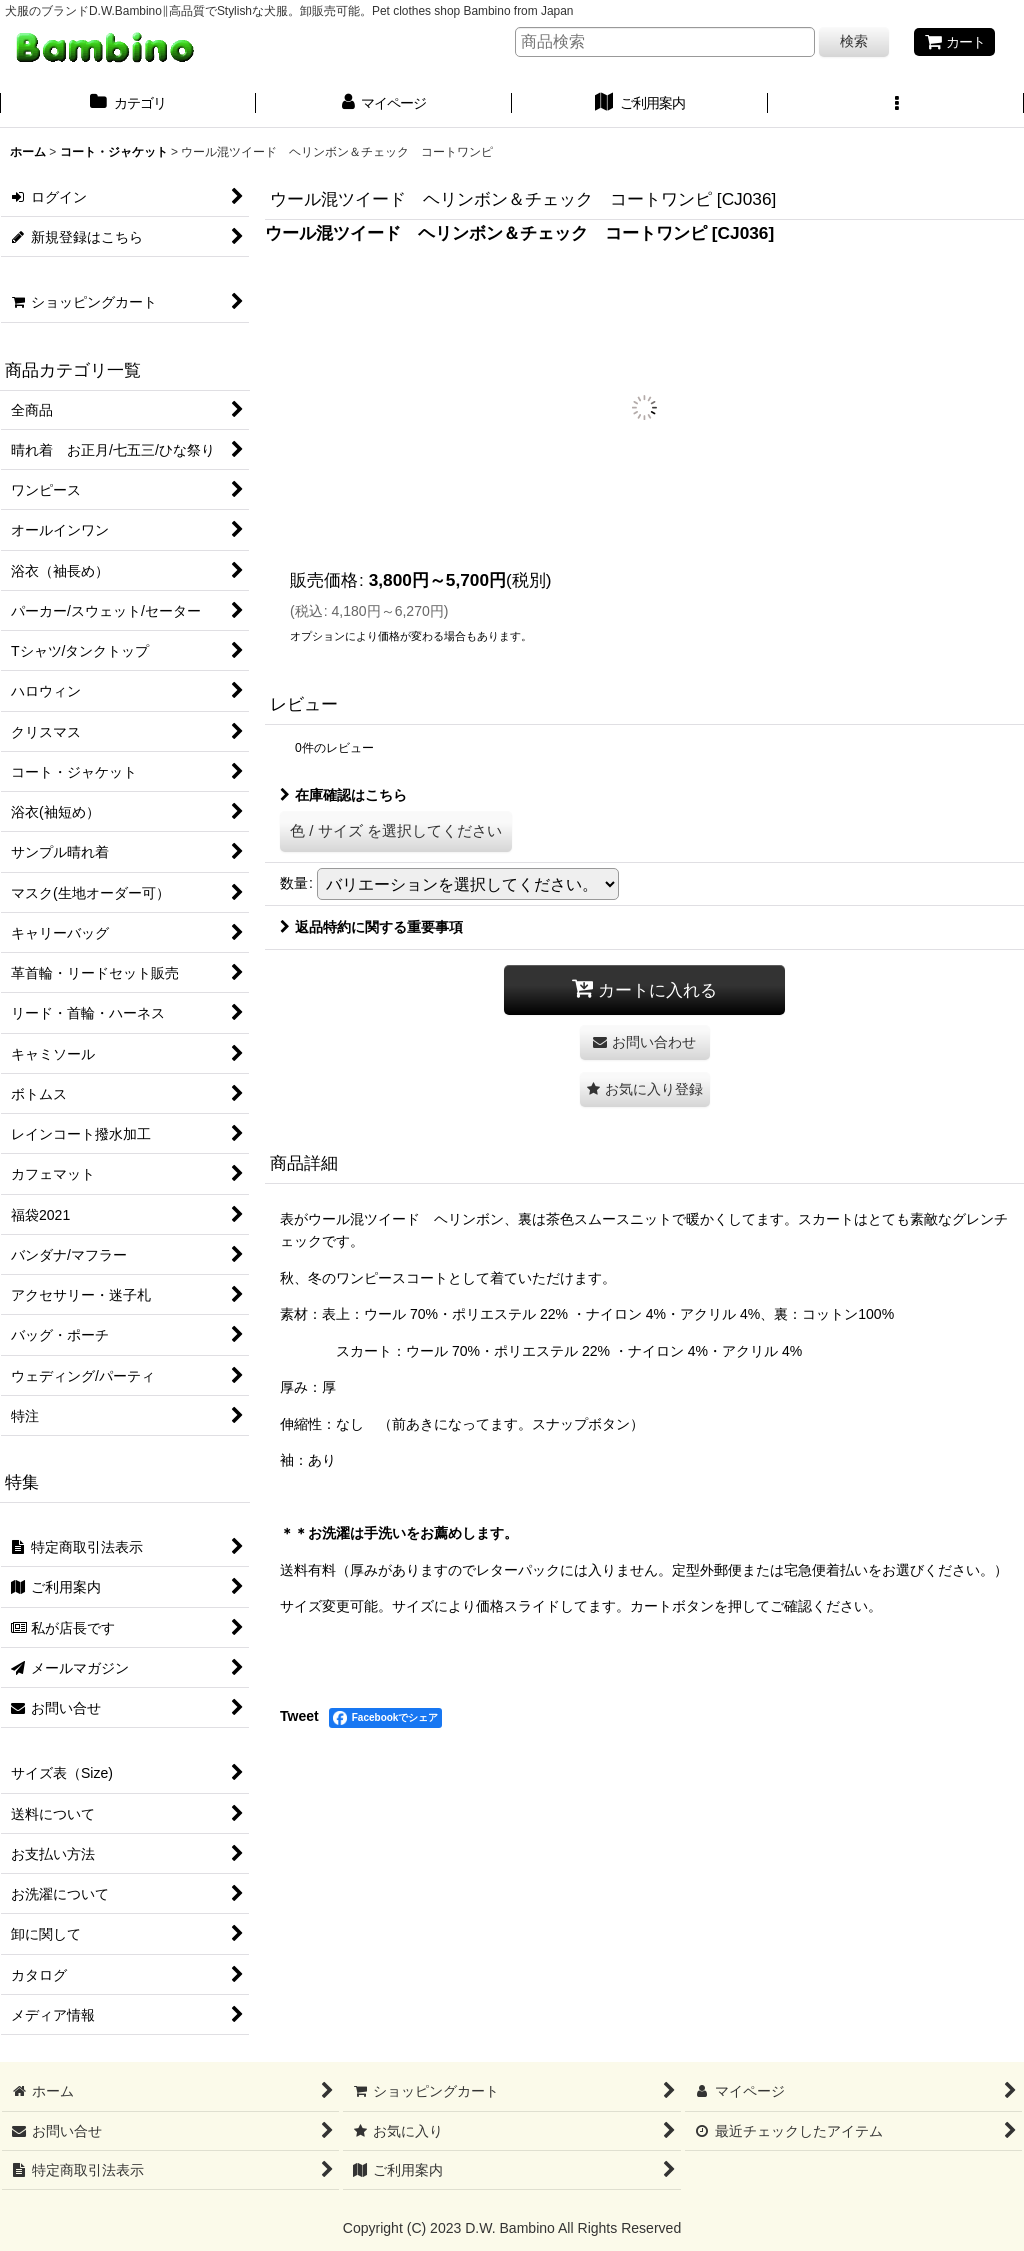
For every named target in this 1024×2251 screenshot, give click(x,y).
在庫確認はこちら (343, 795)
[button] (896, 105)
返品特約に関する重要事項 (371, 927)
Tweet (299, 1716)
